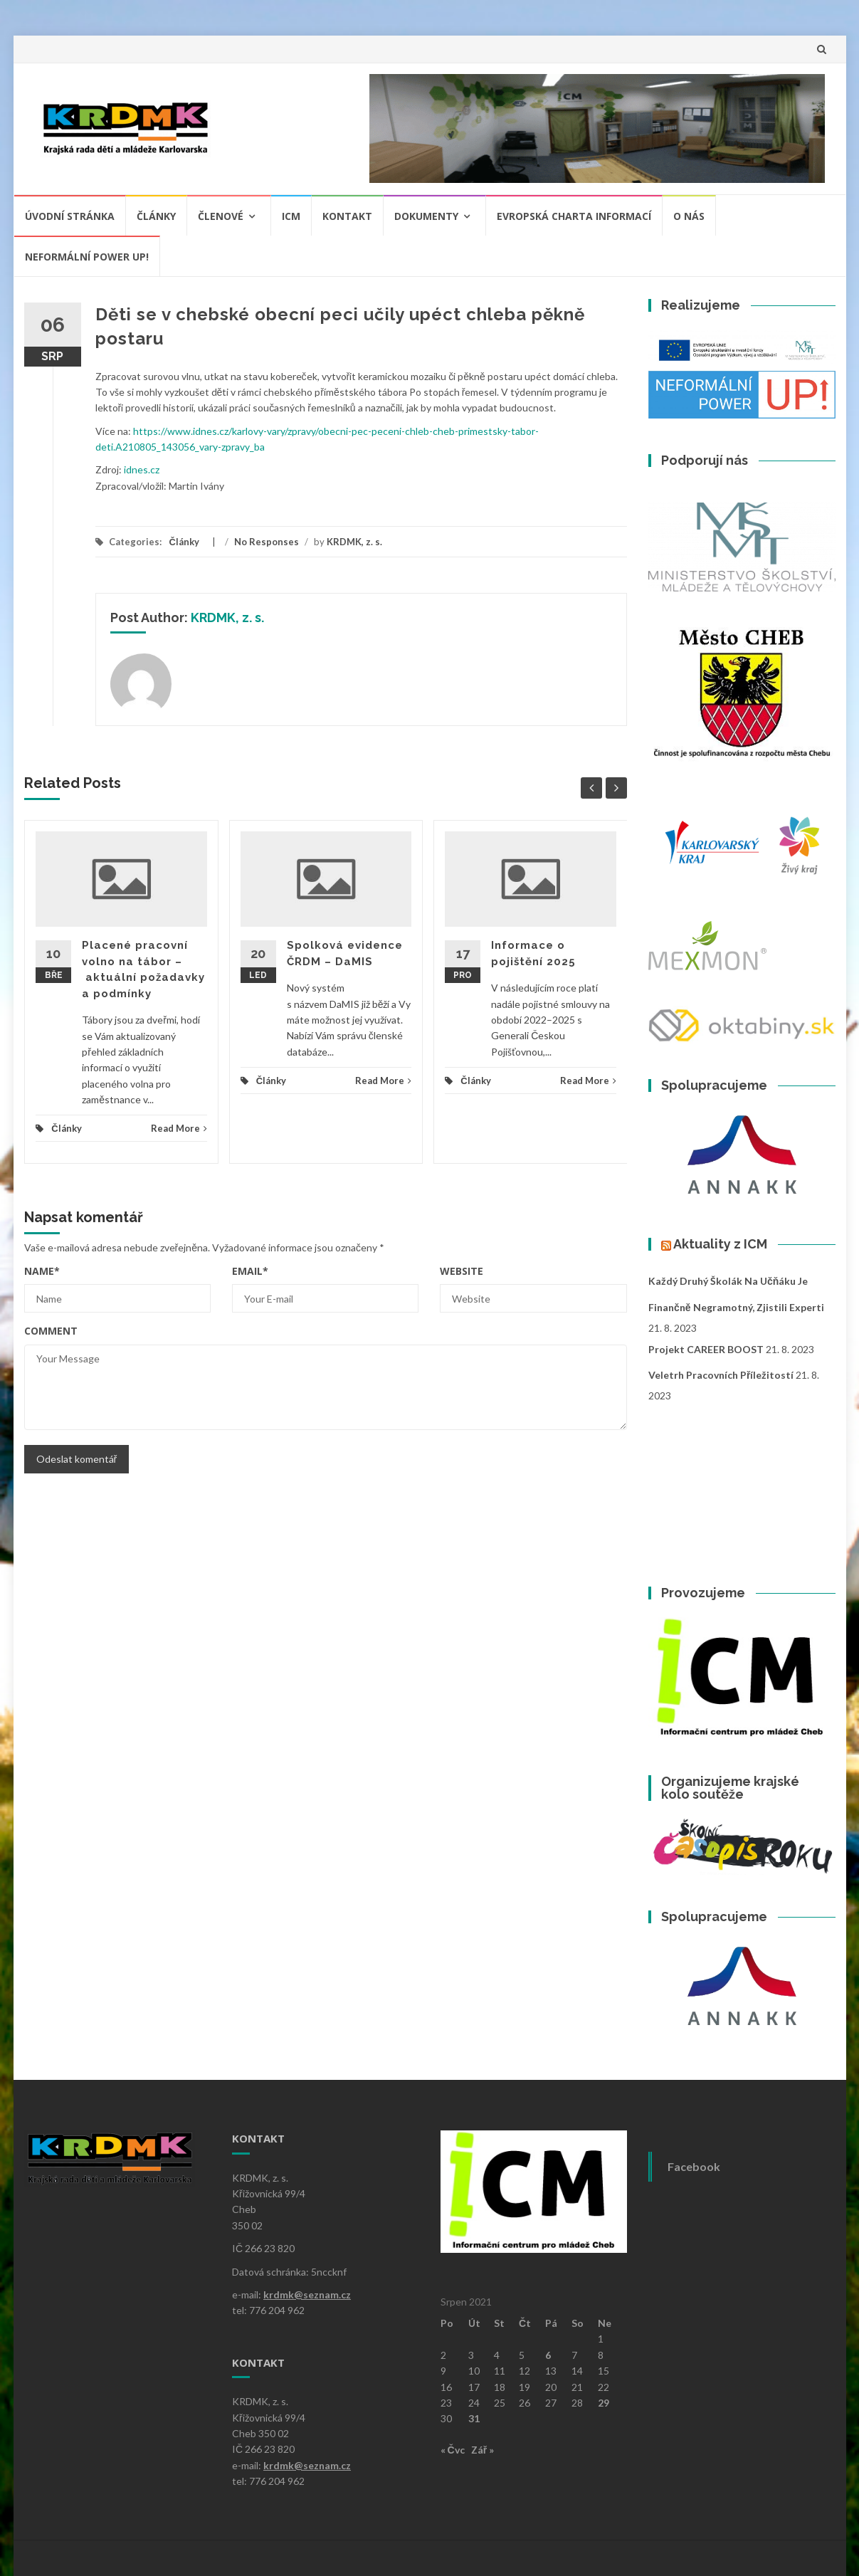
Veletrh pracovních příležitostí (721, 1375)
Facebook (694, 2166)
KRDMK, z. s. (354, 541)
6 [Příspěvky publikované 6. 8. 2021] (548, 2355)
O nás (689, 216)
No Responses (266, 541)
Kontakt (347, 216)
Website (461, 1271)
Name (42, 1271)
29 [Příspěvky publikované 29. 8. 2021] (603, 2403)
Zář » (482, 2450)
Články (156, 216)
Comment (51, 1330)
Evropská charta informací (574, 216)
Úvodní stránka (70, 216)
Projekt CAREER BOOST (706, 1349)
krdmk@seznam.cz (307, 2294)
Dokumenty (426, 216)
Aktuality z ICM (720, 1243)
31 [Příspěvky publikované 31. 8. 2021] (474, 2418)
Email (250, 1271)
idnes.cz (141, 469)
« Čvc (453, 2450)
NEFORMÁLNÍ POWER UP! (87, 256)
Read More (179, 1128)
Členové (220, 216)
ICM (291, 216)
